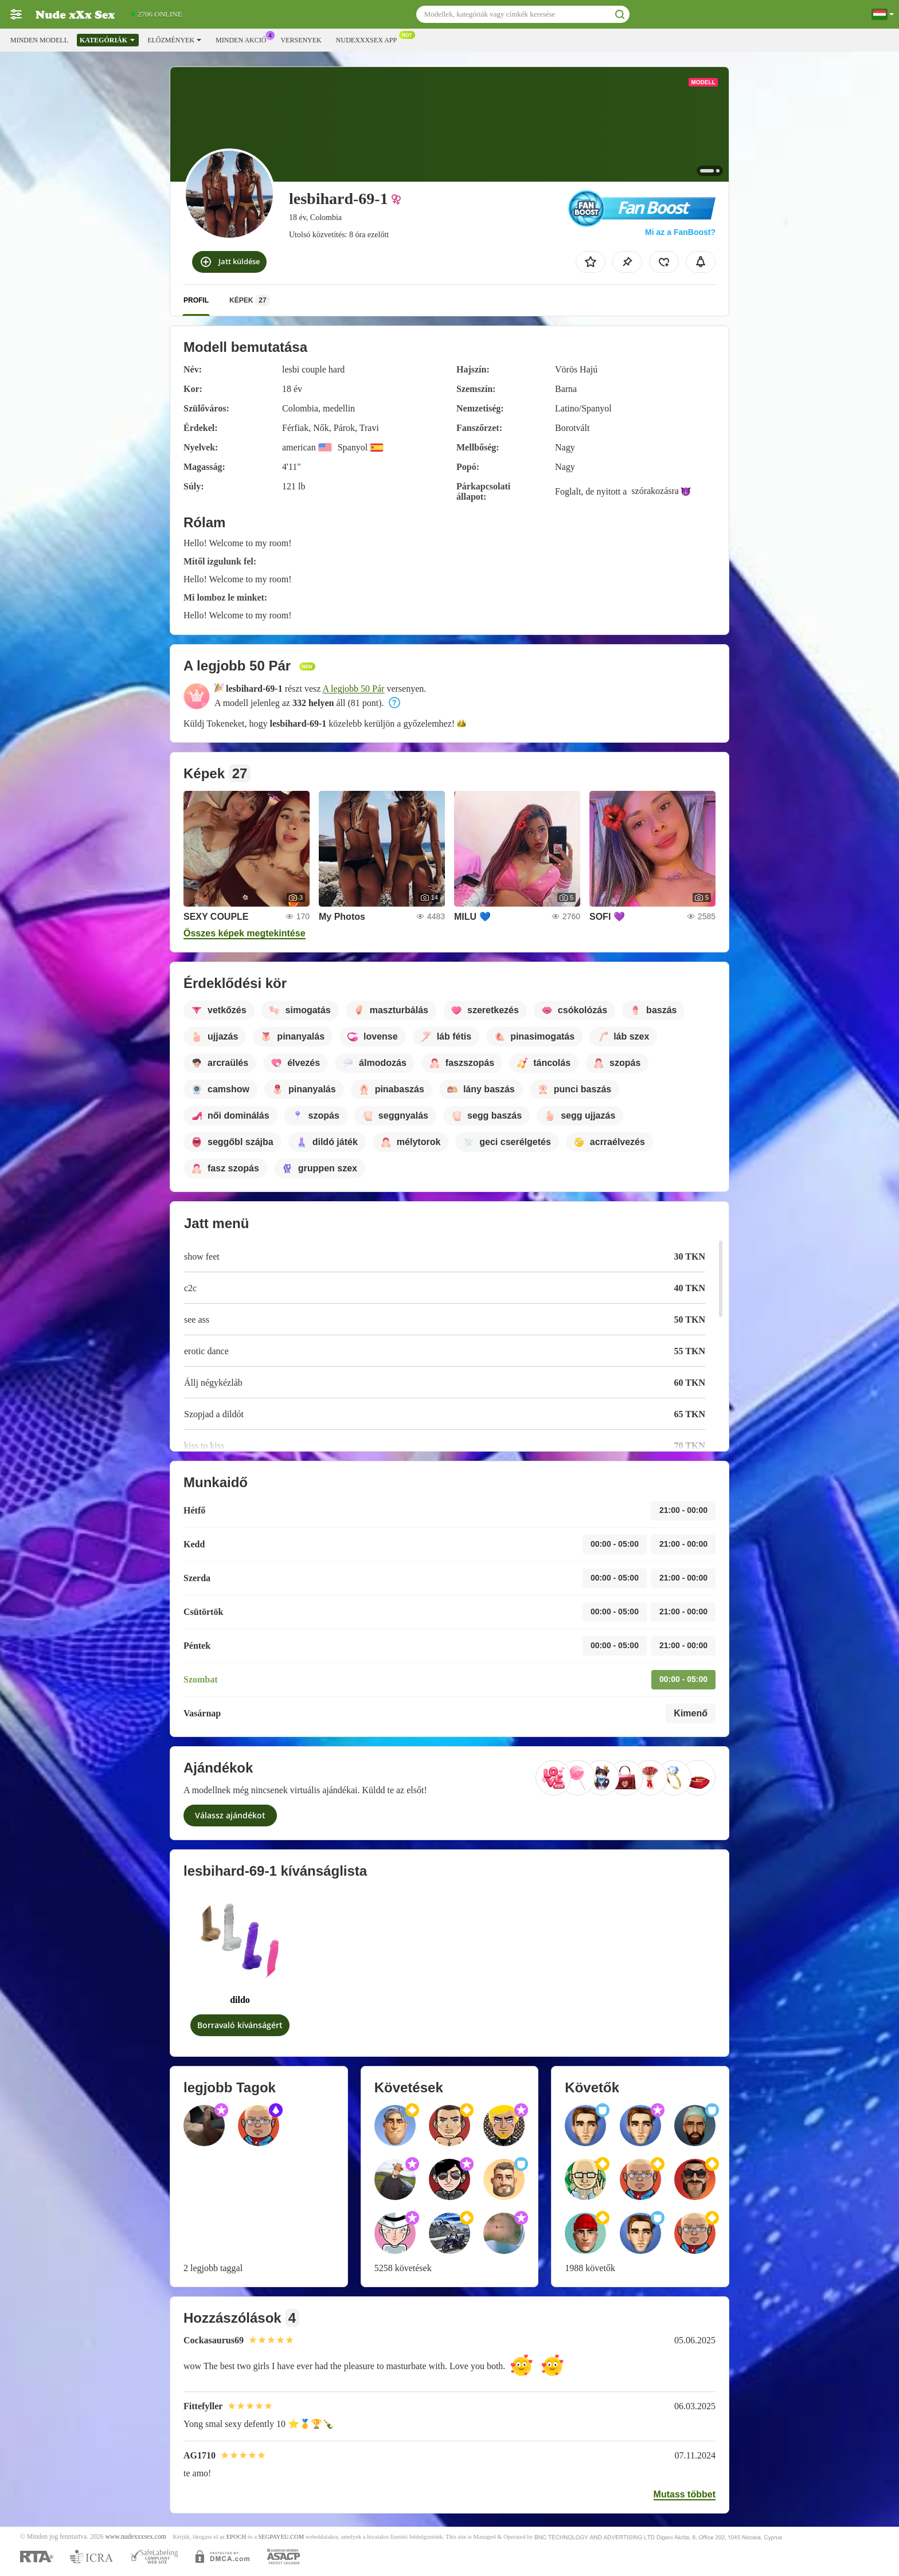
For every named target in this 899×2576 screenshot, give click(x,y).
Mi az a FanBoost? (680, 232)
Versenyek (300, 40)
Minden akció (244, 39)
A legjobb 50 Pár (353, 688)
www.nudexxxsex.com (135, 2536)
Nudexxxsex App (369, 39)
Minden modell (39, 40)
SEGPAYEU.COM (281, 2537)
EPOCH (236, 2537)
